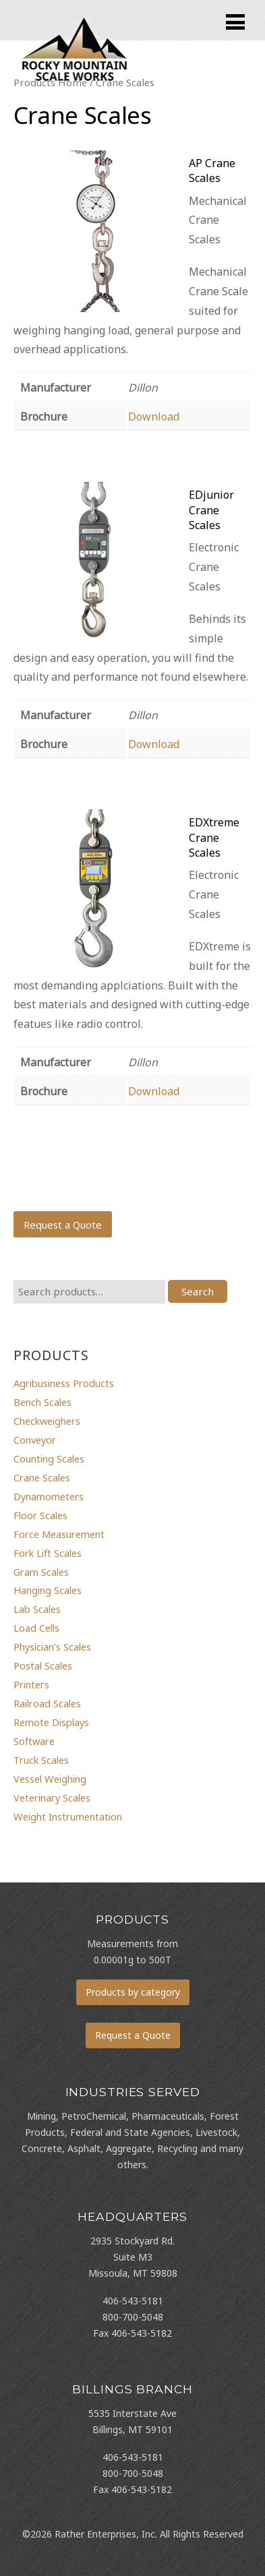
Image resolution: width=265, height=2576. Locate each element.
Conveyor (34, 1439)
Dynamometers (48, 1496)
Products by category (133, 1992)
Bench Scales (42, 1402)
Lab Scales (37, 1609)
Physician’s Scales (52, 1646)
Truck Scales (41, 1760)
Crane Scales (41, 1477)
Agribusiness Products (63, 1383)
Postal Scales (42, 1665)
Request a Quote (63, 1224)
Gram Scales (41, 1571)
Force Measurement (59, 1534)
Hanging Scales (47, 1590)
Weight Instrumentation (67, 1816)
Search (197, 1291)
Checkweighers (46, 1421)
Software (34, 1741)
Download (153, 416)
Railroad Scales (47, 1703)
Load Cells (36, 1627)
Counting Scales (48, 1458)
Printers (31, 1684)
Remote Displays (51, 1722)
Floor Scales (40, 1515)
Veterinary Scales (51, 1797)
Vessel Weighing (49, 1778)
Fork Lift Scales (47, 1553)
